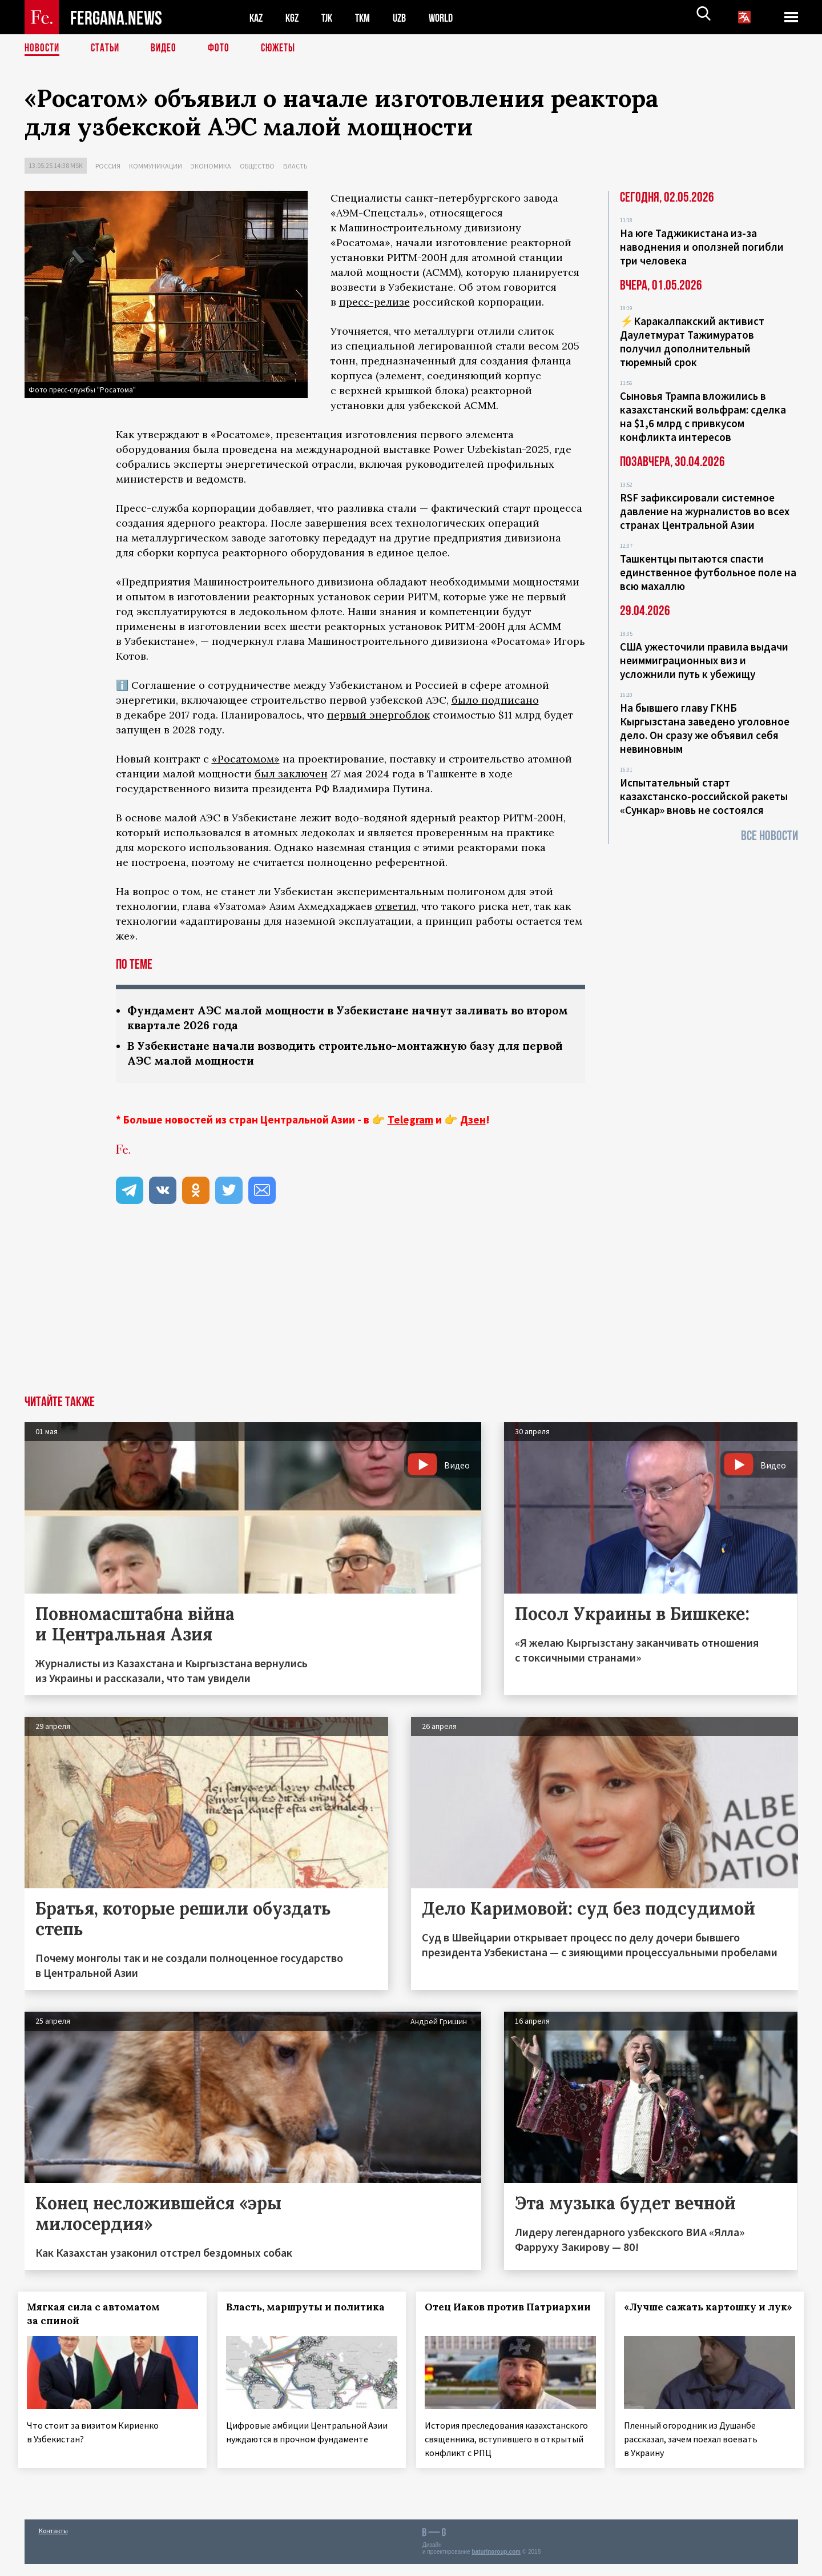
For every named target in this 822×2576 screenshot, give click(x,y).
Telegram (410, 1122)
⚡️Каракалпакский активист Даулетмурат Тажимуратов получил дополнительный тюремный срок (692, 341)
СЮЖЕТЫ (284, 48)
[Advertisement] (411, 1312)
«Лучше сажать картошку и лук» (696, 2316)
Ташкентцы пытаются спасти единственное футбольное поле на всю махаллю (708, 572)
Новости (43, 48)
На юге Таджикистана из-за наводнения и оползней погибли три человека (702, 246)
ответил (395, 906)
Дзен (473, 1122)
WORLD (450, 17)
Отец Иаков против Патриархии (480, 2316)
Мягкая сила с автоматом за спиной (99, 2316)
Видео (167, 48)
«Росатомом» (246, 758)
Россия (107, 166)
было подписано (495, 700)
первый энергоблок (378, 714)
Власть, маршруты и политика (311, 2309)
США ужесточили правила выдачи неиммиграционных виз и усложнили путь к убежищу (704, 660)
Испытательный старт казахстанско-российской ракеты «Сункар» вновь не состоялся (704, 796)
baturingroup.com (496, 2564)
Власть (295, 166)
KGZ (294, 17)
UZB (407, 17)
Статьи (107, 48)
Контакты (53, 2542)
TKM (368, 17)
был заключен (291, 773)
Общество (257, 166)
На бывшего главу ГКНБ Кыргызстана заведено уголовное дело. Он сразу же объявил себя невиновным (704, 728)
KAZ (256, 17)
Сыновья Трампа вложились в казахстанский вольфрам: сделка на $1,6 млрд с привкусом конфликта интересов (703, 416)
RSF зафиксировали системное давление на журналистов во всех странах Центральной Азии (704, 511)
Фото (223, 48)
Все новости (769, 836)
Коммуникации (155, 166)
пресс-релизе (374, 301)
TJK (331, 17)
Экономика (211, 166)
